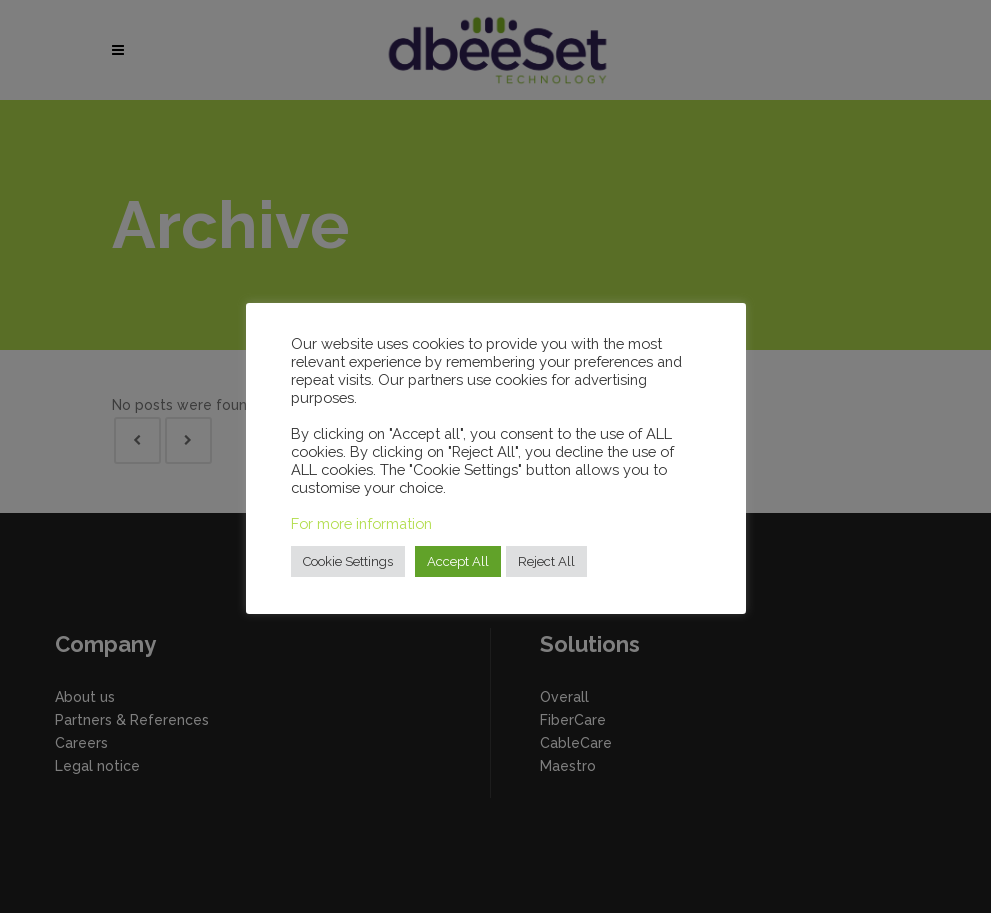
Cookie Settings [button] (348, 561)
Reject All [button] (546, 561)
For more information (361, 523)
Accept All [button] (458, 561)
